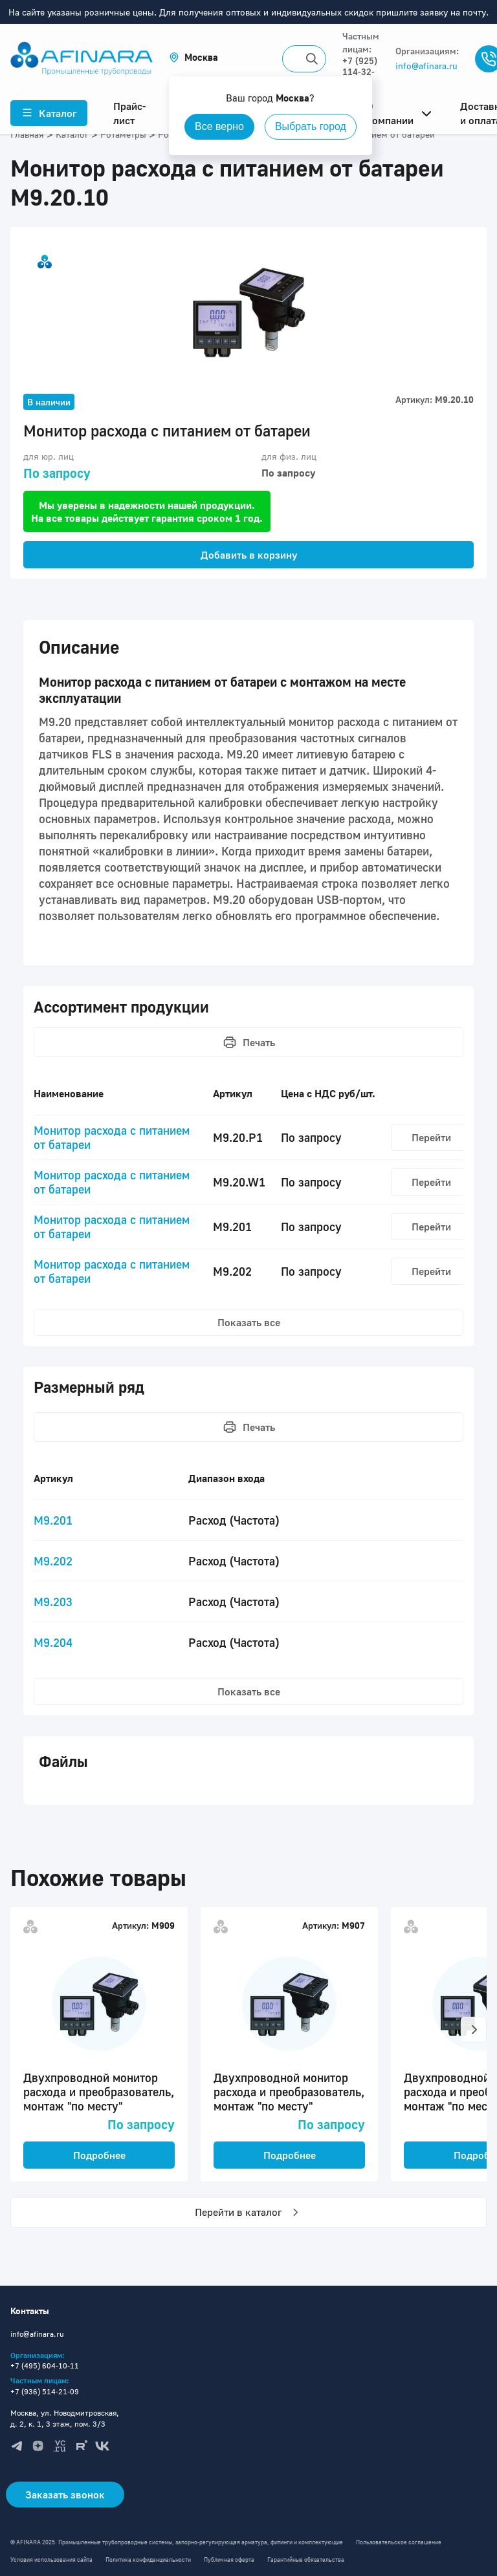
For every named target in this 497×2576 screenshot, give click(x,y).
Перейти (431, 1137)
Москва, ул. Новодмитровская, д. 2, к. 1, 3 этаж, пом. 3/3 (64, 2418)
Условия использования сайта (51, 2559)
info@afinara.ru (426, 65)
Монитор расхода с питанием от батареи (112, 1137)
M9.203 (53, 1601)
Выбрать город (310, 126)
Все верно (219, 126)
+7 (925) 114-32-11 (359, 71)
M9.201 (53, 1520)
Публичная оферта (229, 2559)
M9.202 (53, 1561)
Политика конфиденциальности (148, 2559)
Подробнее (99, 2155)
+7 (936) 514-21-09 (44, 2391)
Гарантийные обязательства (305, 2559)
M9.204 (53, 1642)
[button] (193, 57)
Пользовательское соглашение (398, 2542)
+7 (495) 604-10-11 (44, 2365)
